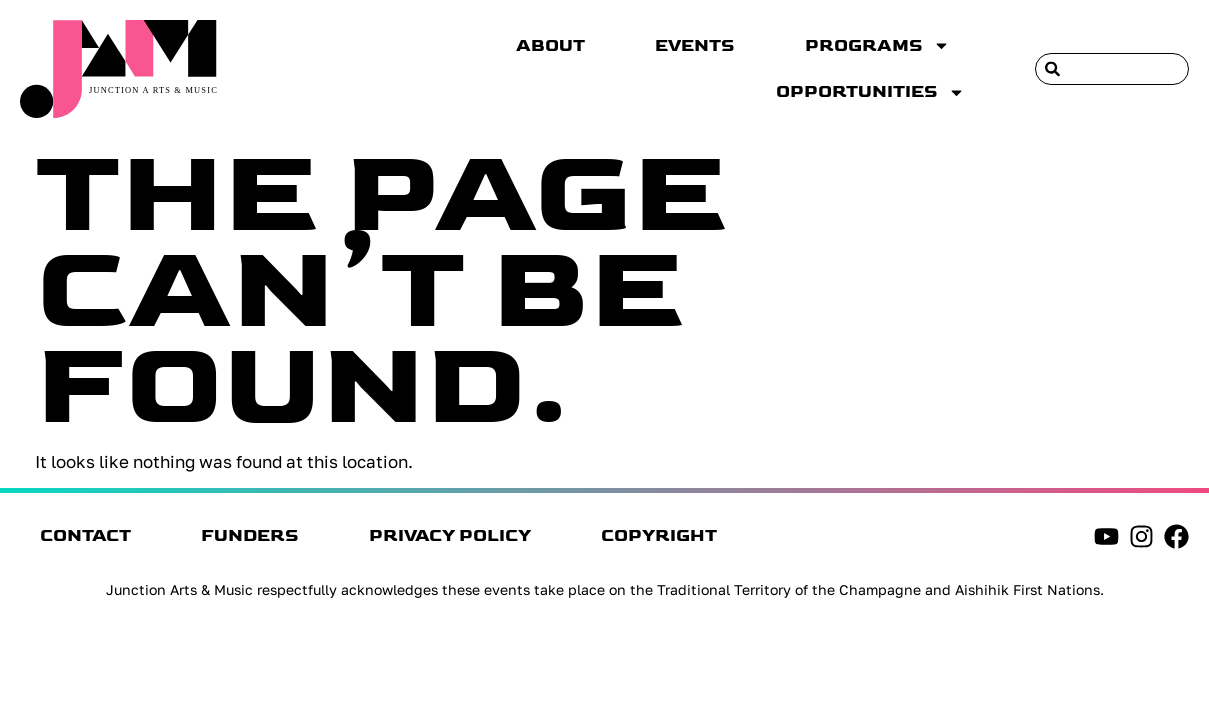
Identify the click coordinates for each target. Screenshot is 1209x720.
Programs (877, 45)
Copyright (659, 536)
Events (695, 46)
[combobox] (1111, 69)
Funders (250, 536)
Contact (85, 536)
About (550, 46)
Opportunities (870, 92)
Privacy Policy (450, 536)
